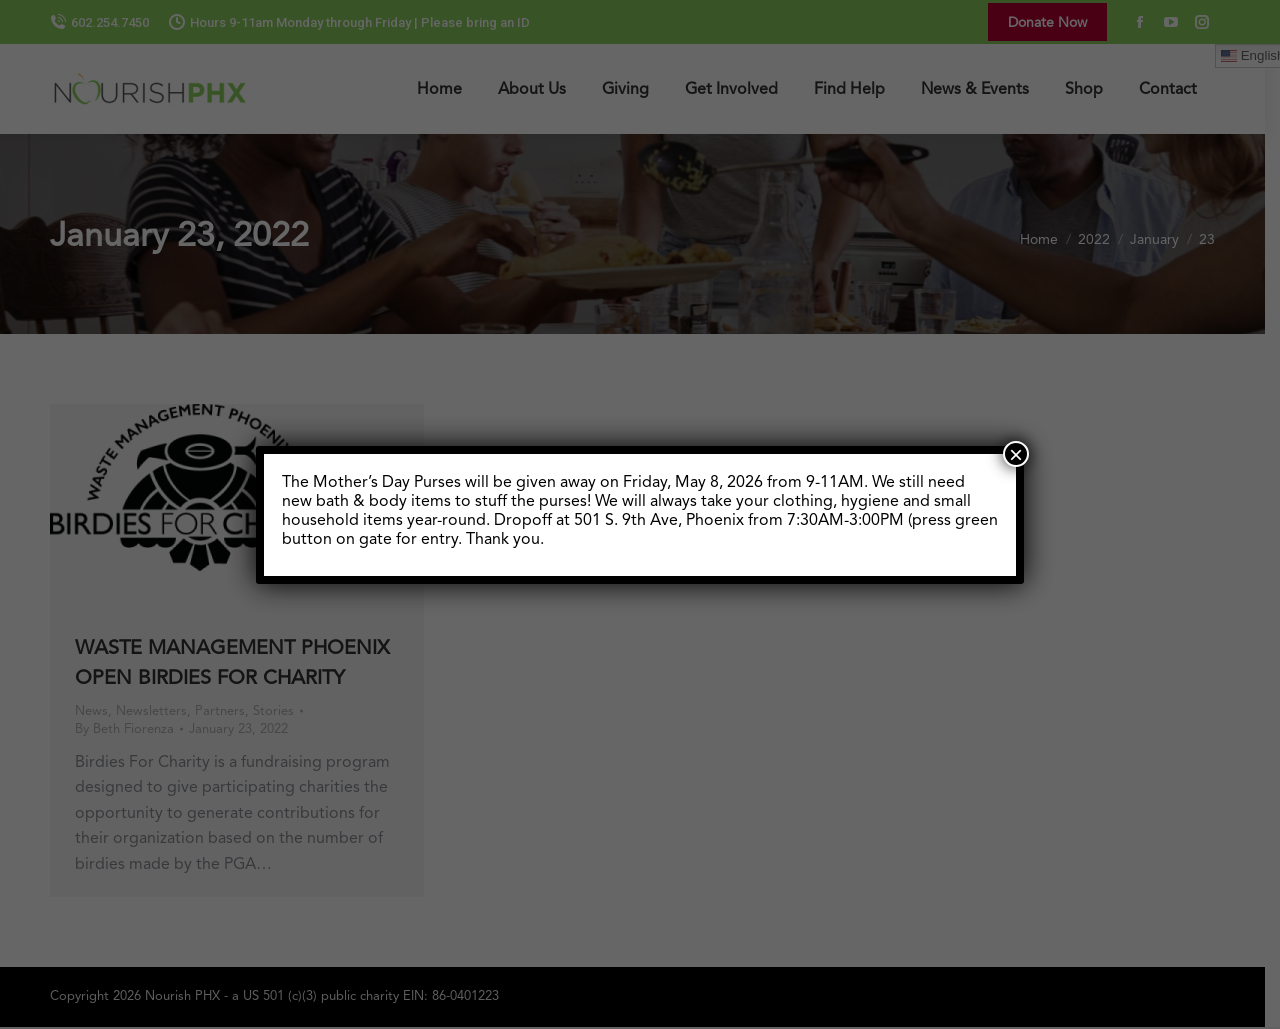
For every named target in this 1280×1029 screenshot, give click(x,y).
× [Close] (1016, 454)
